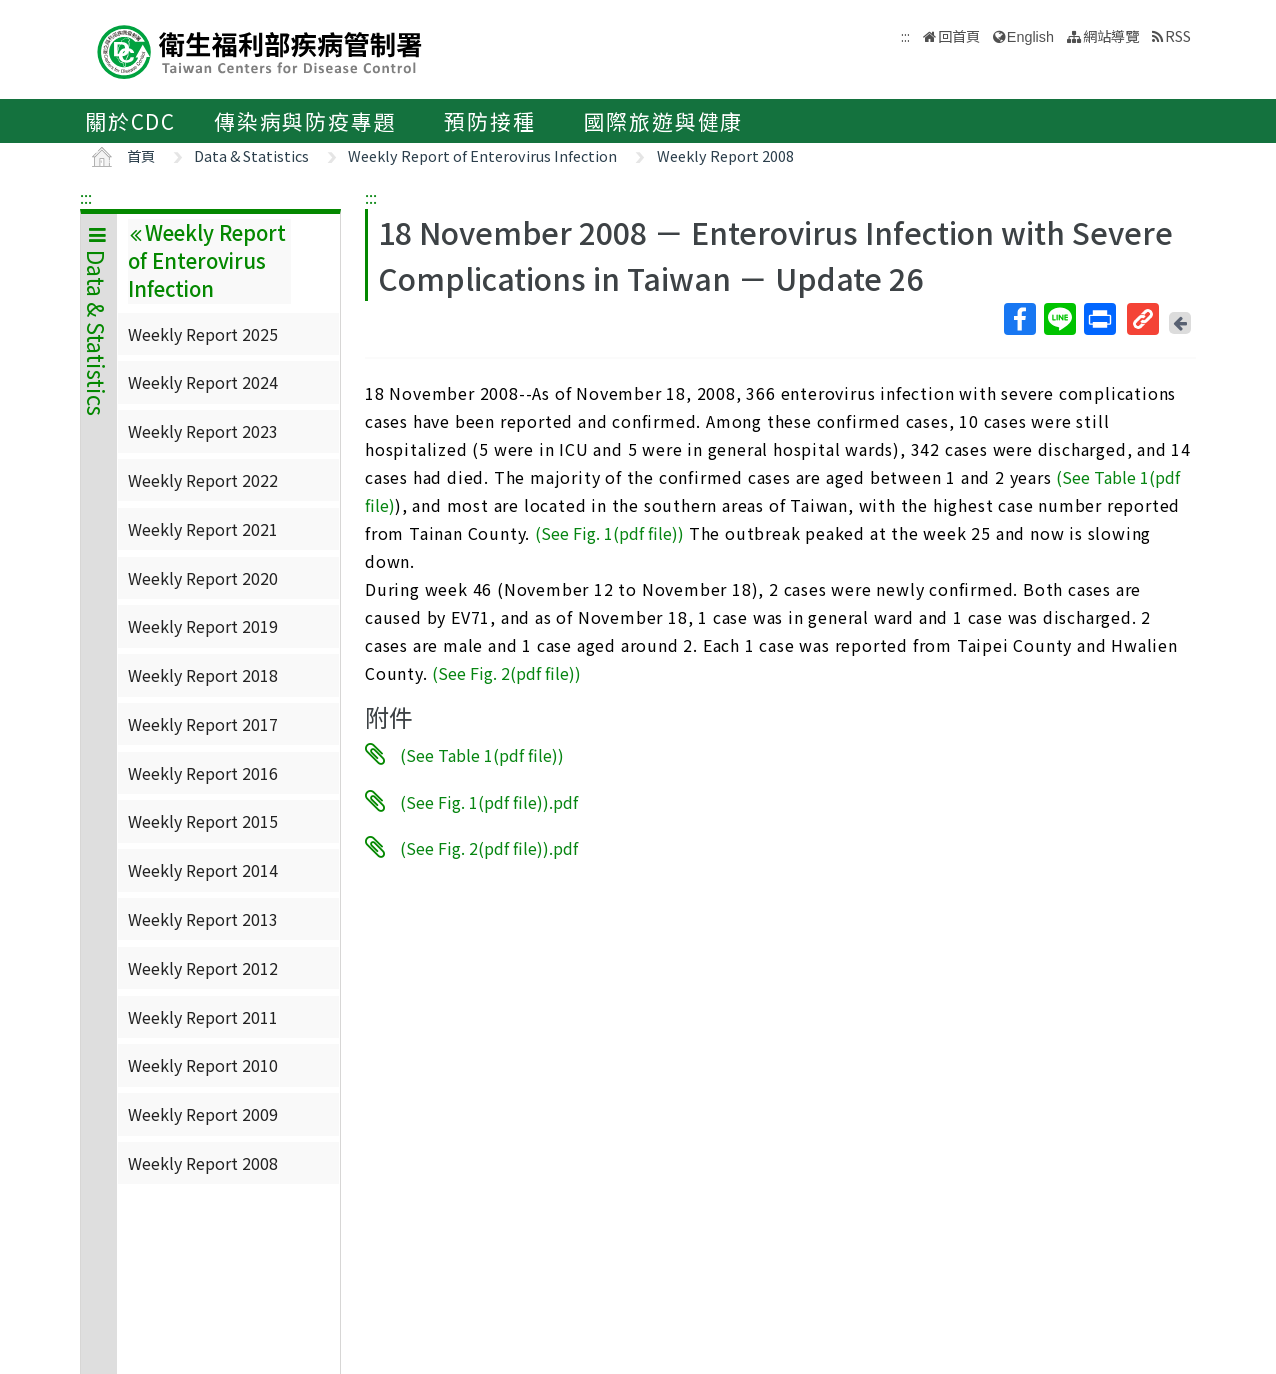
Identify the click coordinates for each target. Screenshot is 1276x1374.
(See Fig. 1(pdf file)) (609, 533)
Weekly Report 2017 (203, 724)
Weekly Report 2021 (203, 529)
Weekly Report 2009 (203, 1114)
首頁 (141, 155)
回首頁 (959, 35)
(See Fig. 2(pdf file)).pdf (489, 848)
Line (1059, 319)
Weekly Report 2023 (203, 431)
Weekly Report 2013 (203, 919)
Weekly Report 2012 (203, 968)
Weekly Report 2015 (203, 821)
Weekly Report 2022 (203, 480)
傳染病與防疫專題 (305, 121)
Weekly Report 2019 (203, 626)
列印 (1099, 319)
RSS (1178, 35)
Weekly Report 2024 (203, 382)
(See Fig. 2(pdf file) (503, 673)
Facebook (1019, 319)
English (1030, 37)
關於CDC (130, 121)
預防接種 (489, 121)
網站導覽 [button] (1111, 35)
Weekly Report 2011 (203, 1017)
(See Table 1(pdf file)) (482, 755)
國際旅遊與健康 (664, 121)
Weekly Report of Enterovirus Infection (482, 155)
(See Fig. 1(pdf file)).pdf (489, 801)
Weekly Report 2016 (203, 773)
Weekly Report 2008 (725, 155)
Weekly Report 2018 (203, 675)
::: (86, 197)
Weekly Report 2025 (203, 334)
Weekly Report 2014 (203, 870)
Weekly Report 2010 (203, 1065)
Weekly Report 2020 (203, 578)
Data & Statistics (251, 155)
